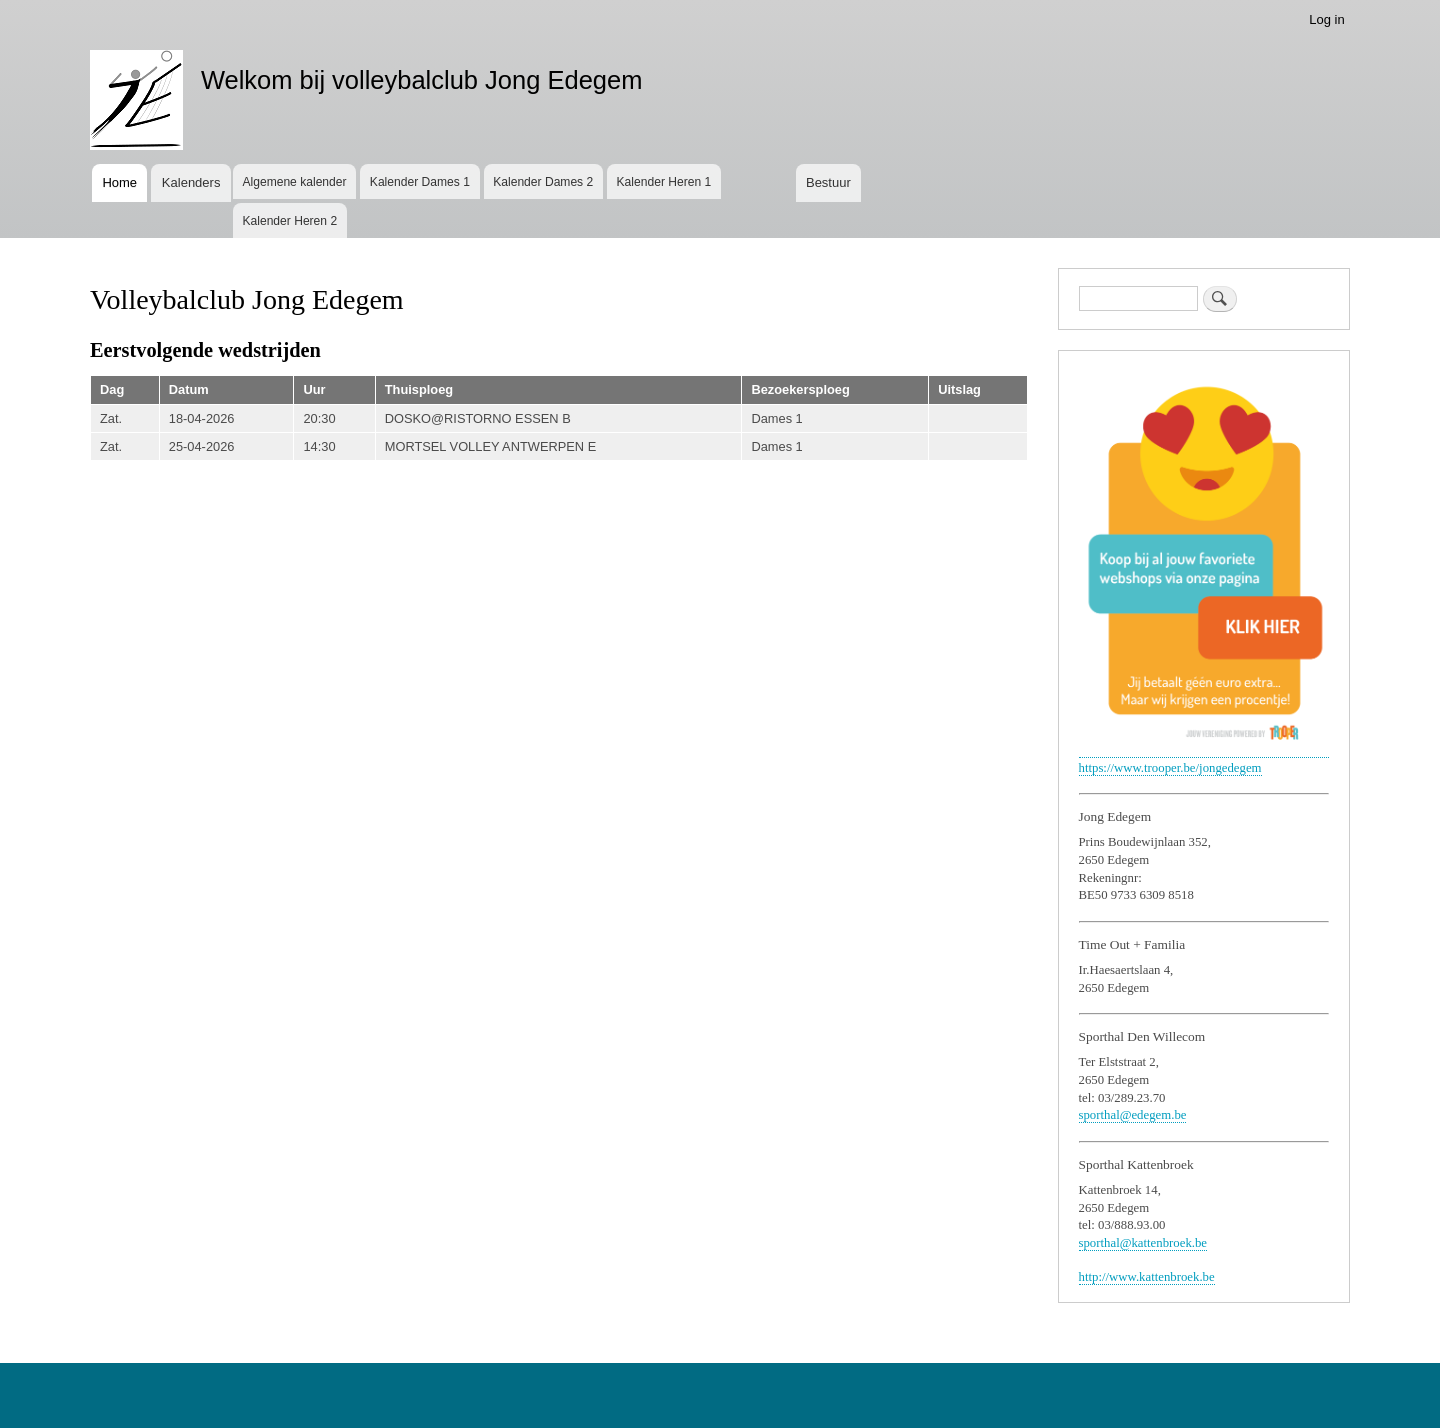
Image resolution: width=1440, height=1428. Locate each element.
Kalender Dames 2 (543, 182)
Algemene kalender (294, 182)
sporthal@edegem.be (1133, 1115)
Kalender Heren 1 (664, 182)
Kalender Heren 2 (289, 221)
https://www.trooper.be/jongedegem (1170, 768)
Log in (1326, 19)
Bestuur (828, 182)
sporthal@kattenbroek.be (1143, 1243)
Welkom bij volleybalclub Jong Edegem (422, 80)
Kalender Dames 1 (420, 182)
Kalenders (191, 182)
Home (119, 182)
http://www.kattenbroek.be (1147, 1277)
